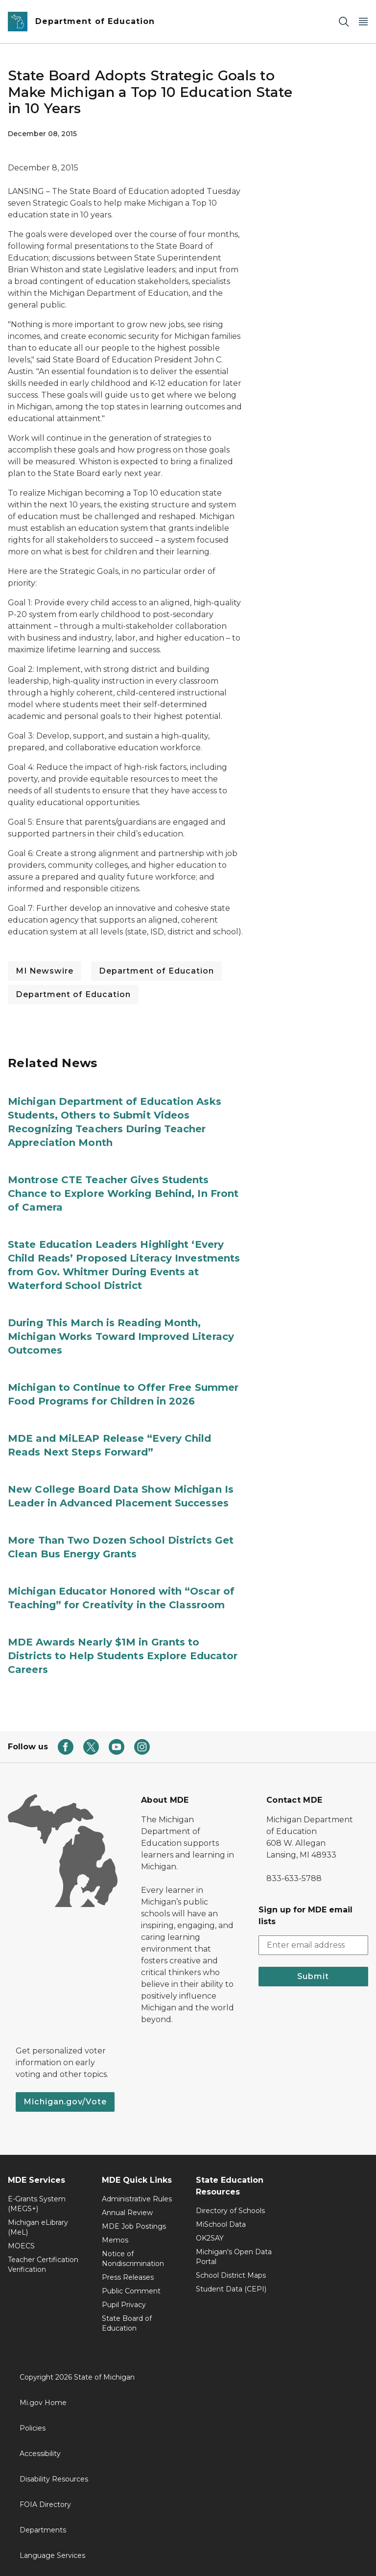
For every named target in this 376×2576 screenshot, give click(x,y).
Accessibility (40, 2453)
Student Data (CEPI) (231, 2289)
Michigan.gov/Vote (65, 2101)
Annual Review (127, 2212)
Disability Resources (54, 2479)
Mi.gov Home (43, 2402)
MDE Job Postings (134, 2226)
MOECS (21, 2246)
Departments (43, 2530)
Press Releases (128, 2277)
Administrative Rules (137, 2198)
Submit (313, 1976)
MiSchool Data (221, 2224)
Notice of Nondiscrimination (133, 2258)
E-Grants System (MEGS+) (37, 2203)
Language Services (52, 2555)
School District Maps (231, 2275)
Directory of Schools (230, 2210)
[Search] (344, 22)
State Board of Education (127, 2323)
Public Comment (131, 2291)
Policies (33, 2428)
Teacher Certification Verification (43, 2264)
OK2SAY (210, 2238)
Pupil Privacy (124, 2304)
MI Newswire (44, 971)
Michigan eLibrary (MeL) (38, 2227)
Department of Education (156, 971)
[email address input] (313, 1945)
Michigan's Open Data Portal (234, 2256)
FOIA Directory (45, 2504)
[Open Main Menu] (363, 22)
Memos (115, 2240)
